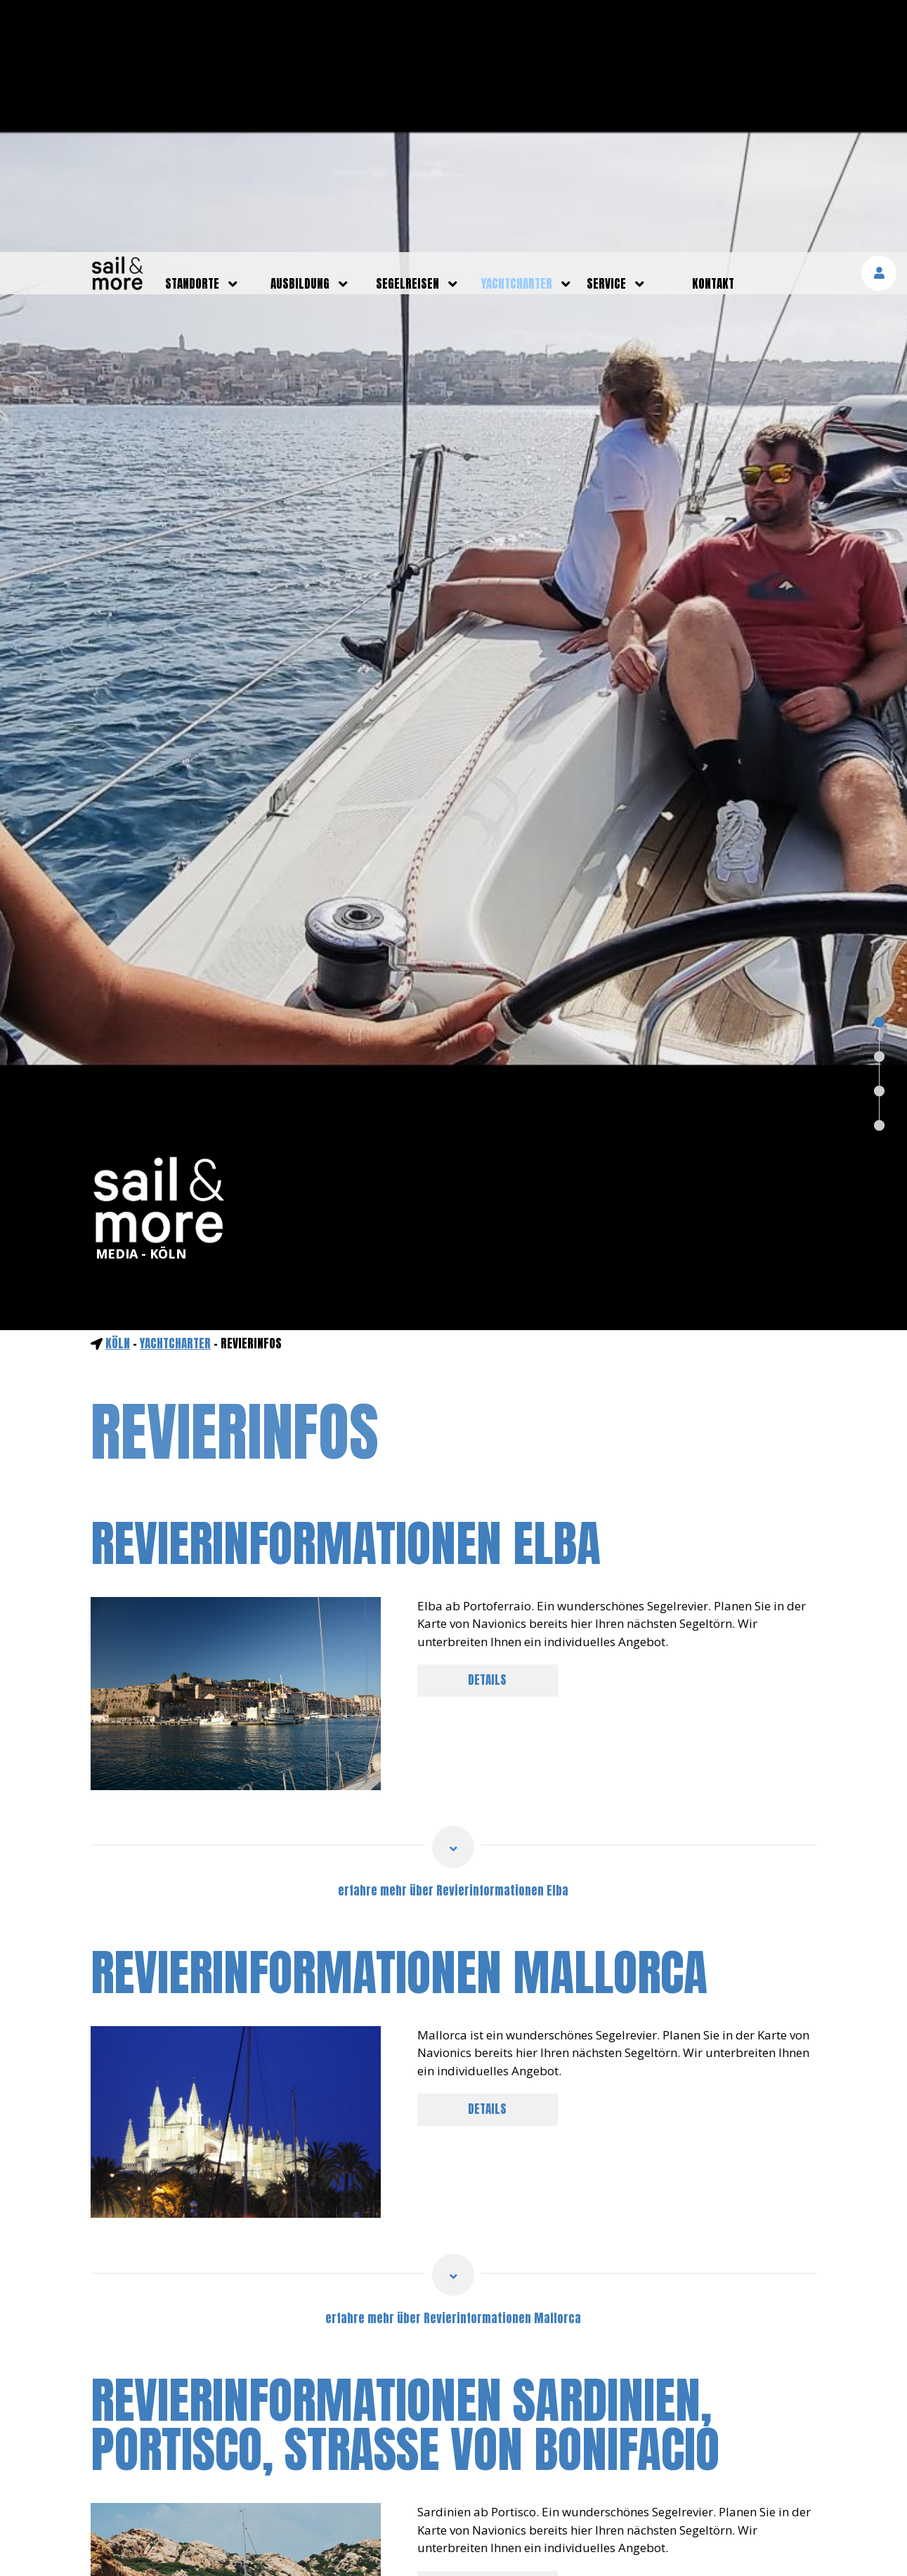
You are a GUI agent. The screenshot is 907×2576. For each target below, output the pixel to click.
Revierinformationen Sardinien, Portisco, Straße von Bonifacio (405, 2172)
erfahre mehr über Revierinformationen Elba (453, 1638)
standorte (192, 31)
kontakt (713, 31)
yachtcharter (516, 31)
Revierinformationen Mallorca (399, 1720)
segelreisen (407, 31)
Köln (117, 1091)
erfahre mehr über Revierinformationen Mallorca (453, 2066)
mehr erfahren (745, 2544)
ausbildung (299, 31)
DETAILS (487, 1428)
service (606, 31)
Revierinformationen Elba (346, 1291)
